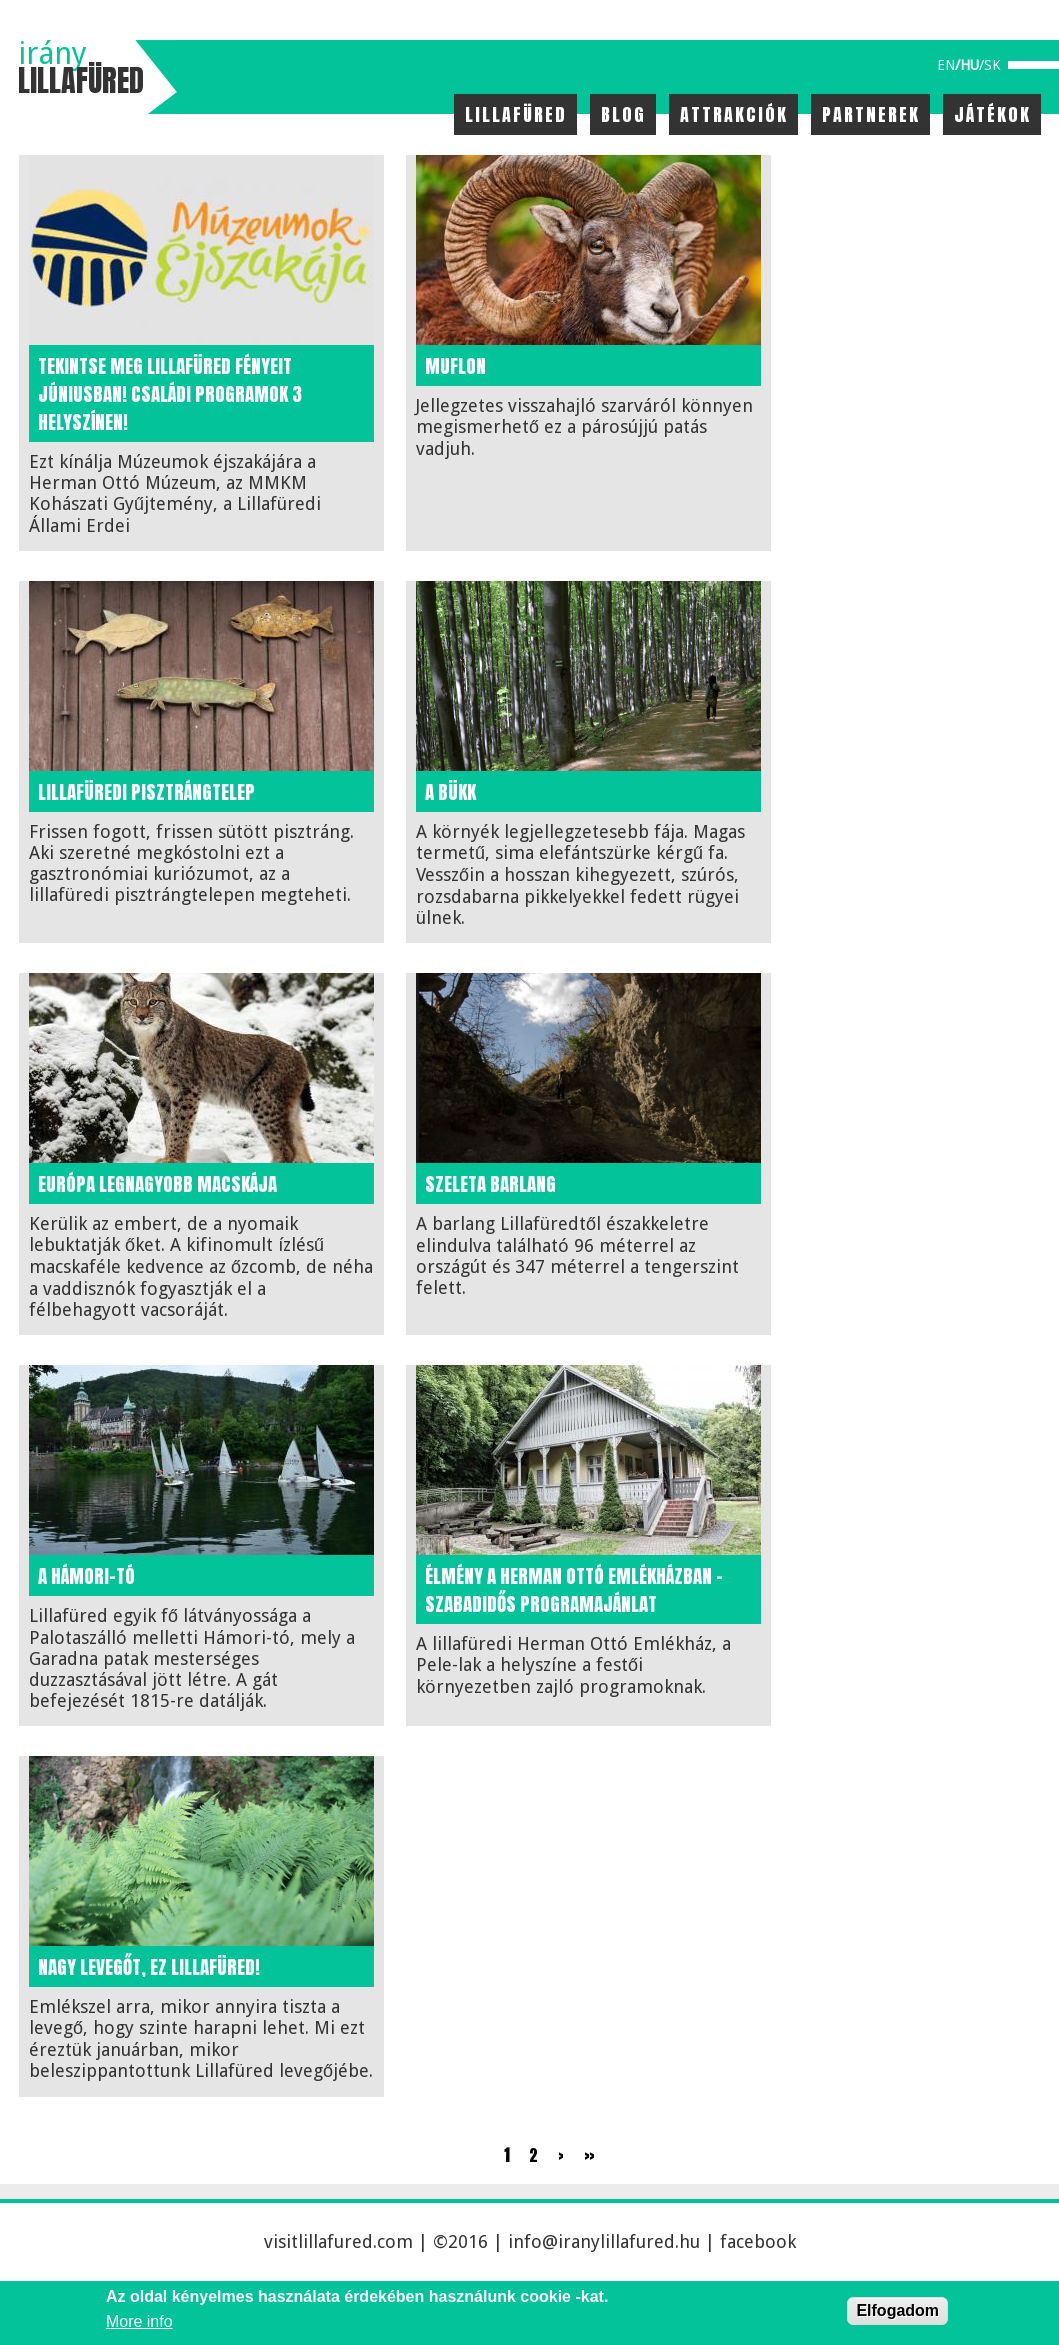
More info (139, 2321)
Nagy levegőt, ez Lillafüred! (149, 1967)
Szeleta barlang (490, 1184)
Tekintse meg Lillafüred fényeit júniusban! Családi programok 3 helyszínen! (170, 394)
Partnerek (871, 114)
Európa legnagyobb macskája (157, 1184)
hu (969, 65)
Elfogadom (897, 2310)
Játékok (992, 114)
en (946, 65)
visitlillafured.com (338, 2241)
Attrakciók (734, 114)
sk (992, 65)
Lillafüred (516, 114)
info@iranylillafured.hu (604, 2241)
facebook (758, 2241)
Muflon (455, 366)
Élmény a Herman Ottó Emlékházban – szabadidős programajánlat (574, 1590)
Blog (623, 114)
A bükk (450, 792)
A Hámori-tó (86, 1576)
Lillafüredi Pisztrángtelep (146, 792)
